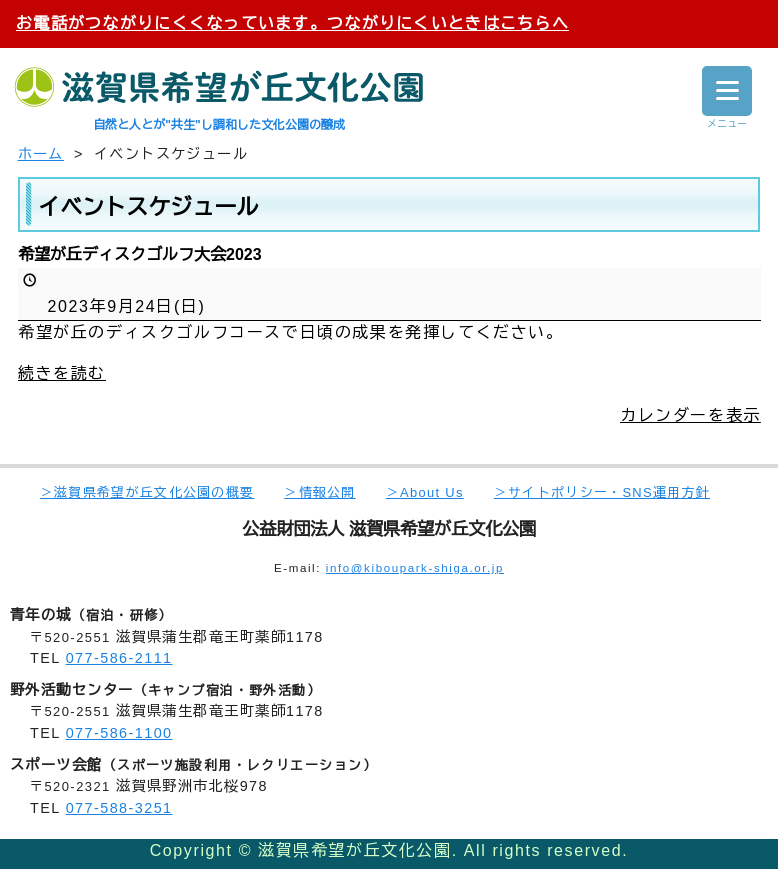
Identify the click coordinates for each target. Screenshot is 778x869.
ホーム (41, 154)
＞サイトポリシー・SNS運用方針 (602, 492)
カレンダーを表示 (690, 414)
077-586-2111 (119, 658)
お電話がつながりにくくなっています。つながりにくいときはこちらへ (292, 23)
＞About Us (425, 492)
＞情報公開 (319, 492)
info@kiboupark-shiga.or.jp (415, 568)
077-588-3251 (119, 808)
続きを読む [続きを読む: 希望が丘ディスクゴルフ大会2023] (62, 372)
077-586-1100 (119, 733)
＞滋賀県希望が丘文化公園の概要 (147, 492)
